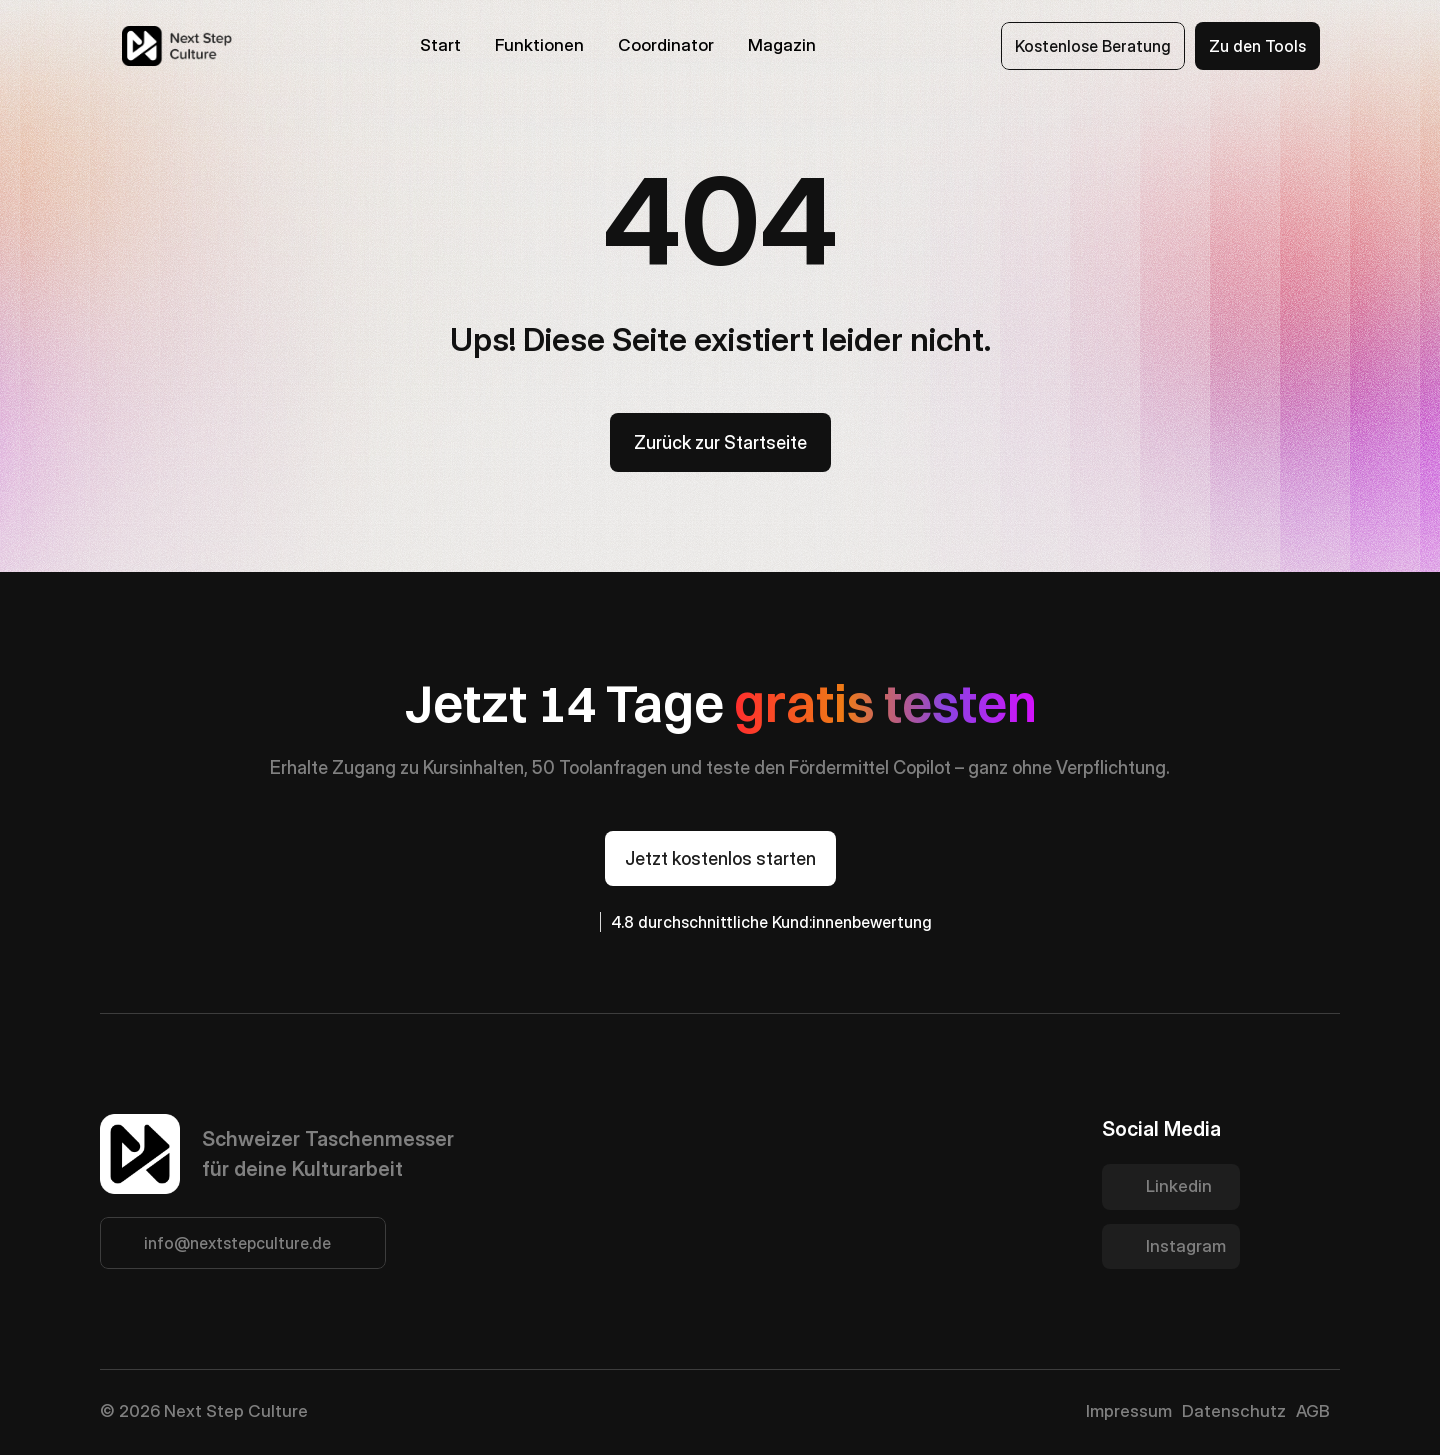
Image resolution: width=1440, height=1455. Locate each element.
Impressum (1129, 1411)
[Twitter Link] (1171, 1187)
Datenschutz (1234, 1411)
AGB (1313, 1411)
